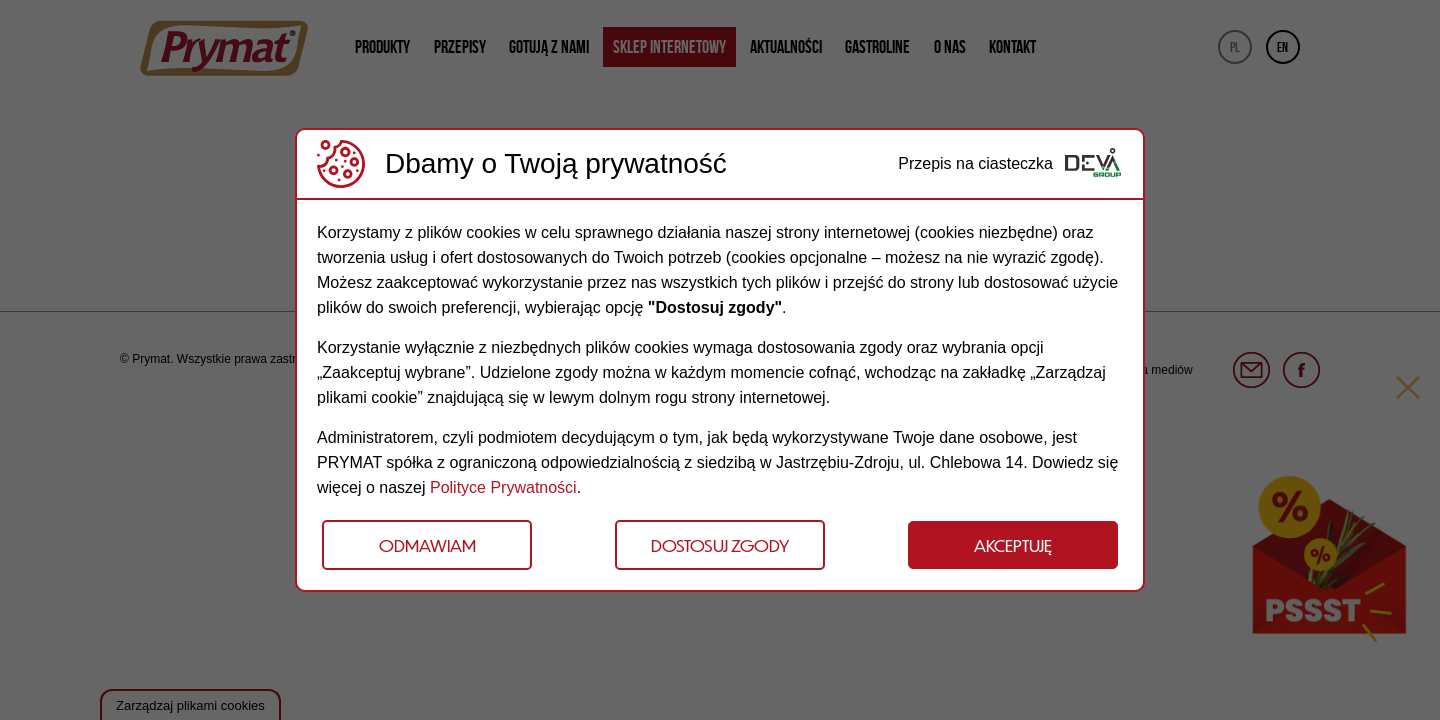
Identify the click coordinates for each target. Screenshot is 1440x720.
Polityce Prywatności (503, 487)
